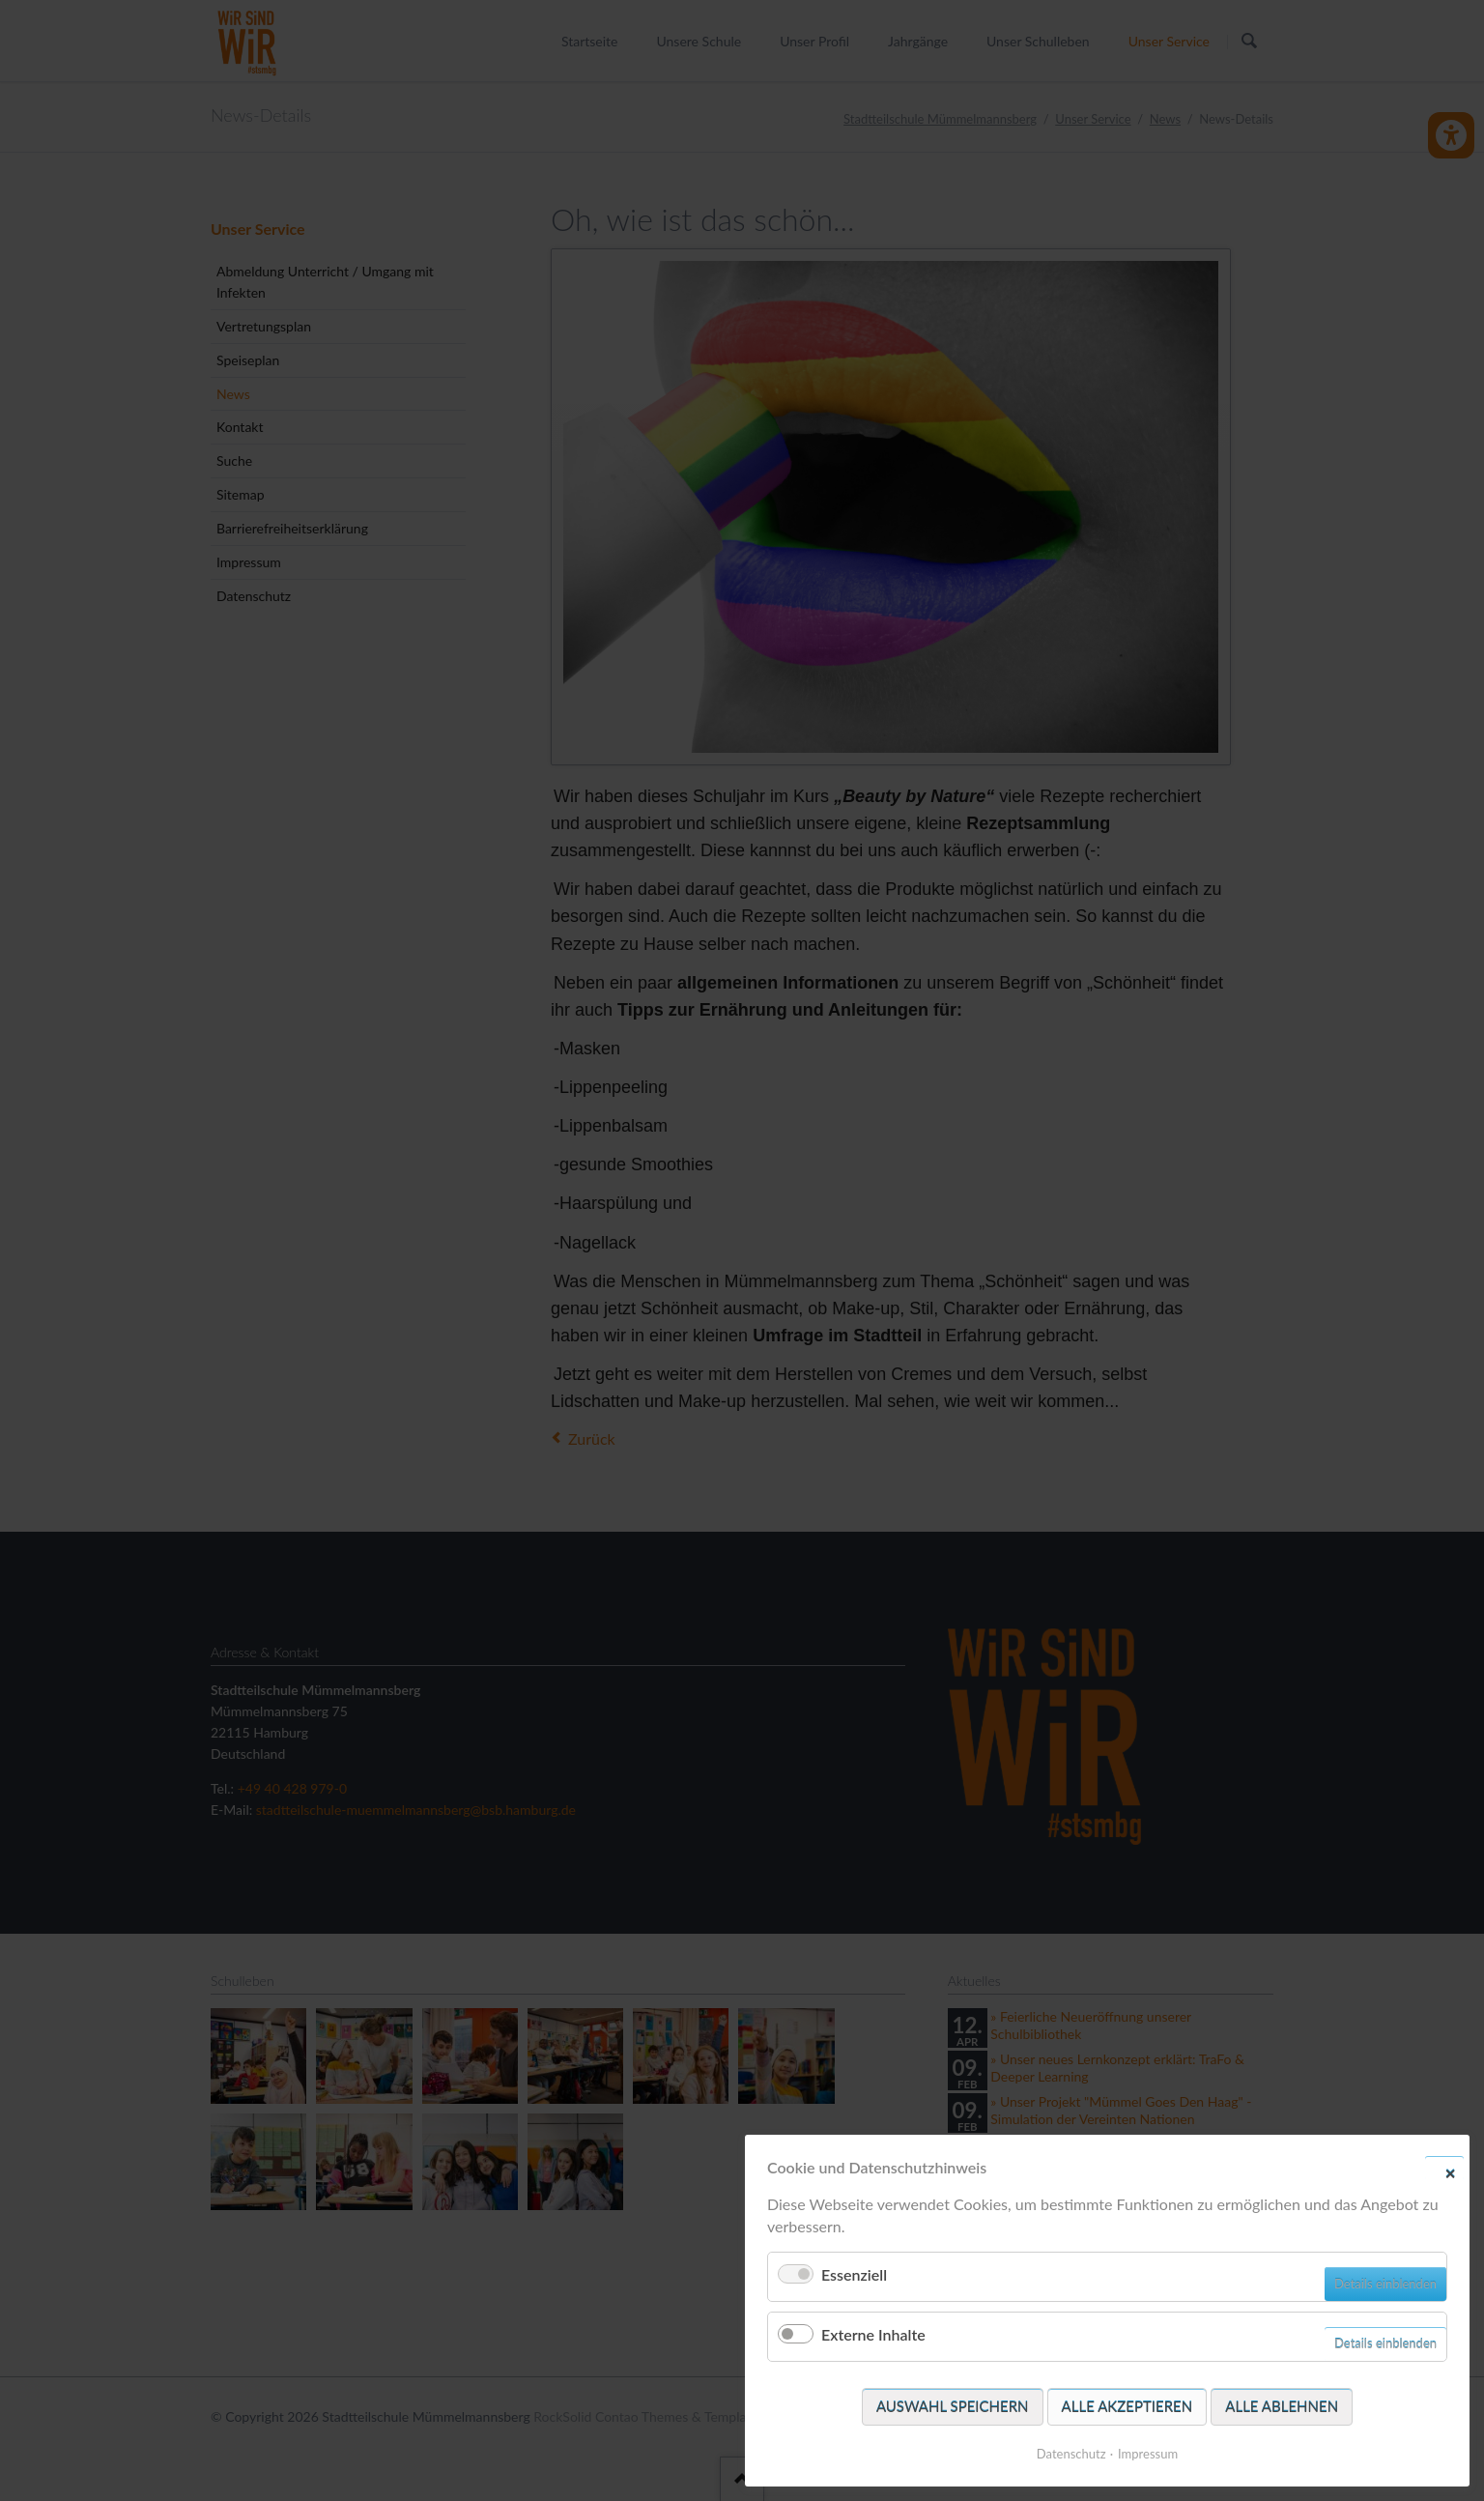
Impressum (1148, 2453)
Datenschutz (1071, 2453)
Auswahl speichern (952, 2406)
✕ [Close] (1450, 2172)
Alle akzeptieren (1127, 2406)
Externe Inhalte (873, 2334)
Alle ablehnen (1281, 2406)
